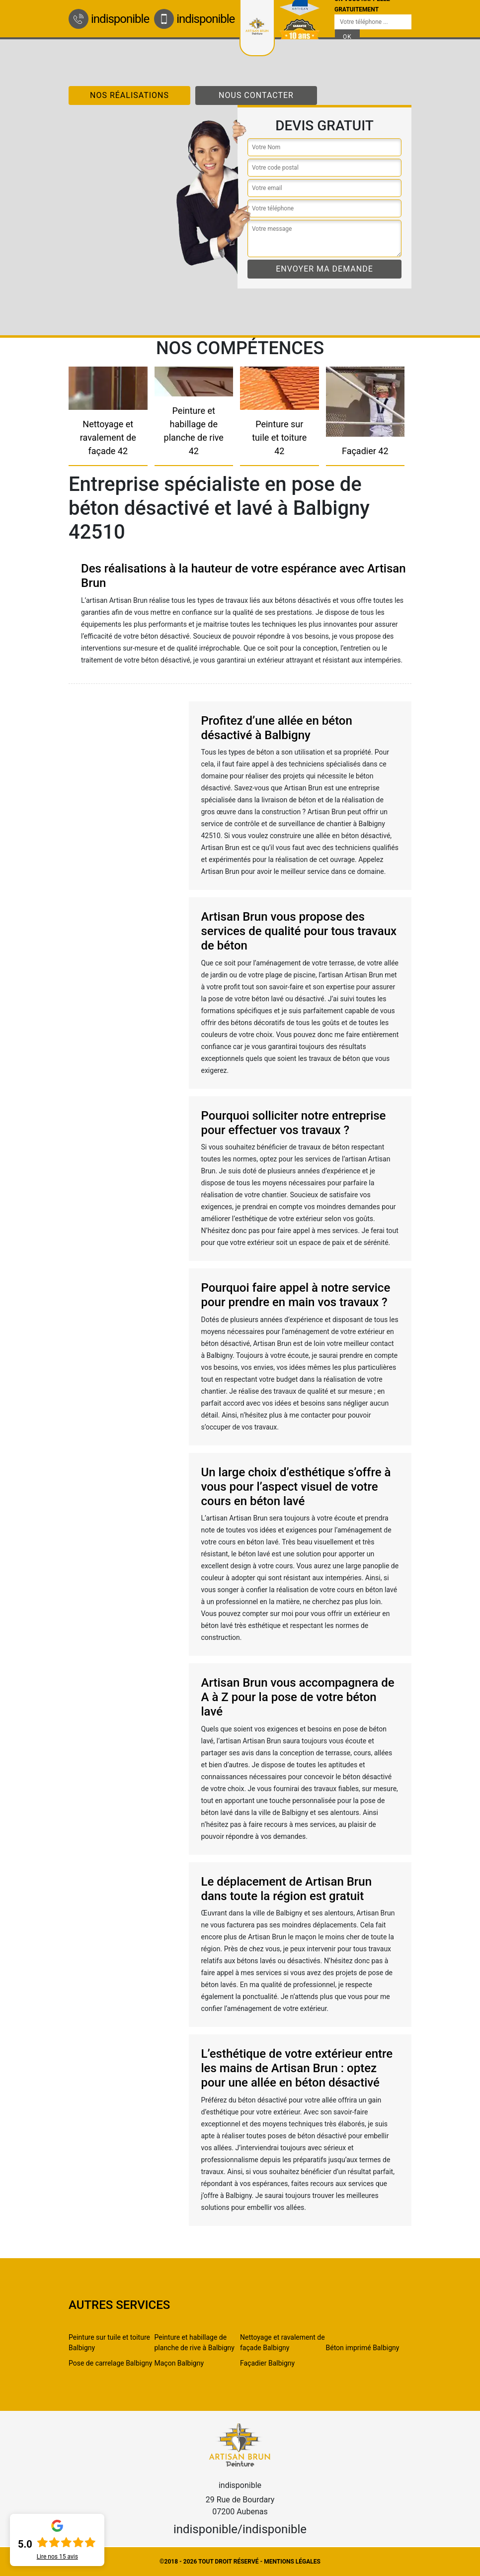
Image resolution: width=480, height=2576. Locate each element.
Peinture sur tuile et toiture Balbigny (109, 2342)
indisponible (109, 19)
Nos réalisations (129, 95)
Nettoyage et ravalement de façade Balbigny (282, 2342)
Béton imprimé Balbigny (363, 2348)
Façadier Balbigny (267, 2363)
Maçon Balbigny (179, 2363)
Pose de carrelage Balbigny (110, 2363)
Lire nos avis (57, 2556)
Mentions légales (292, 2561)
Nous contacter (256, 95)
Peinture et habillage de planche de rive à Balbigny (195, 2342)
